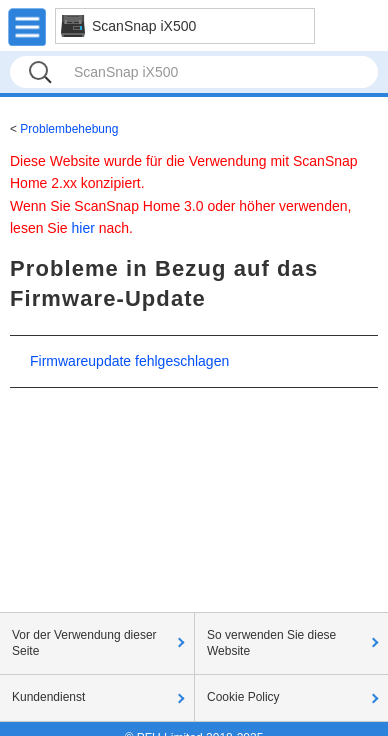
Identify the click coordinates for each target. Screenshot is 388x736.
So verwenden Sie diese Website (271, 643)
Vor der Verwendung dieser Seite (84, 643)
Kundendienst (48, 697)
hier (82, 228)
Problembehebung (69, 129)
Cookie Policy (243, 697)
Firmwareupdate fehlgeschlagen (129, 361)
